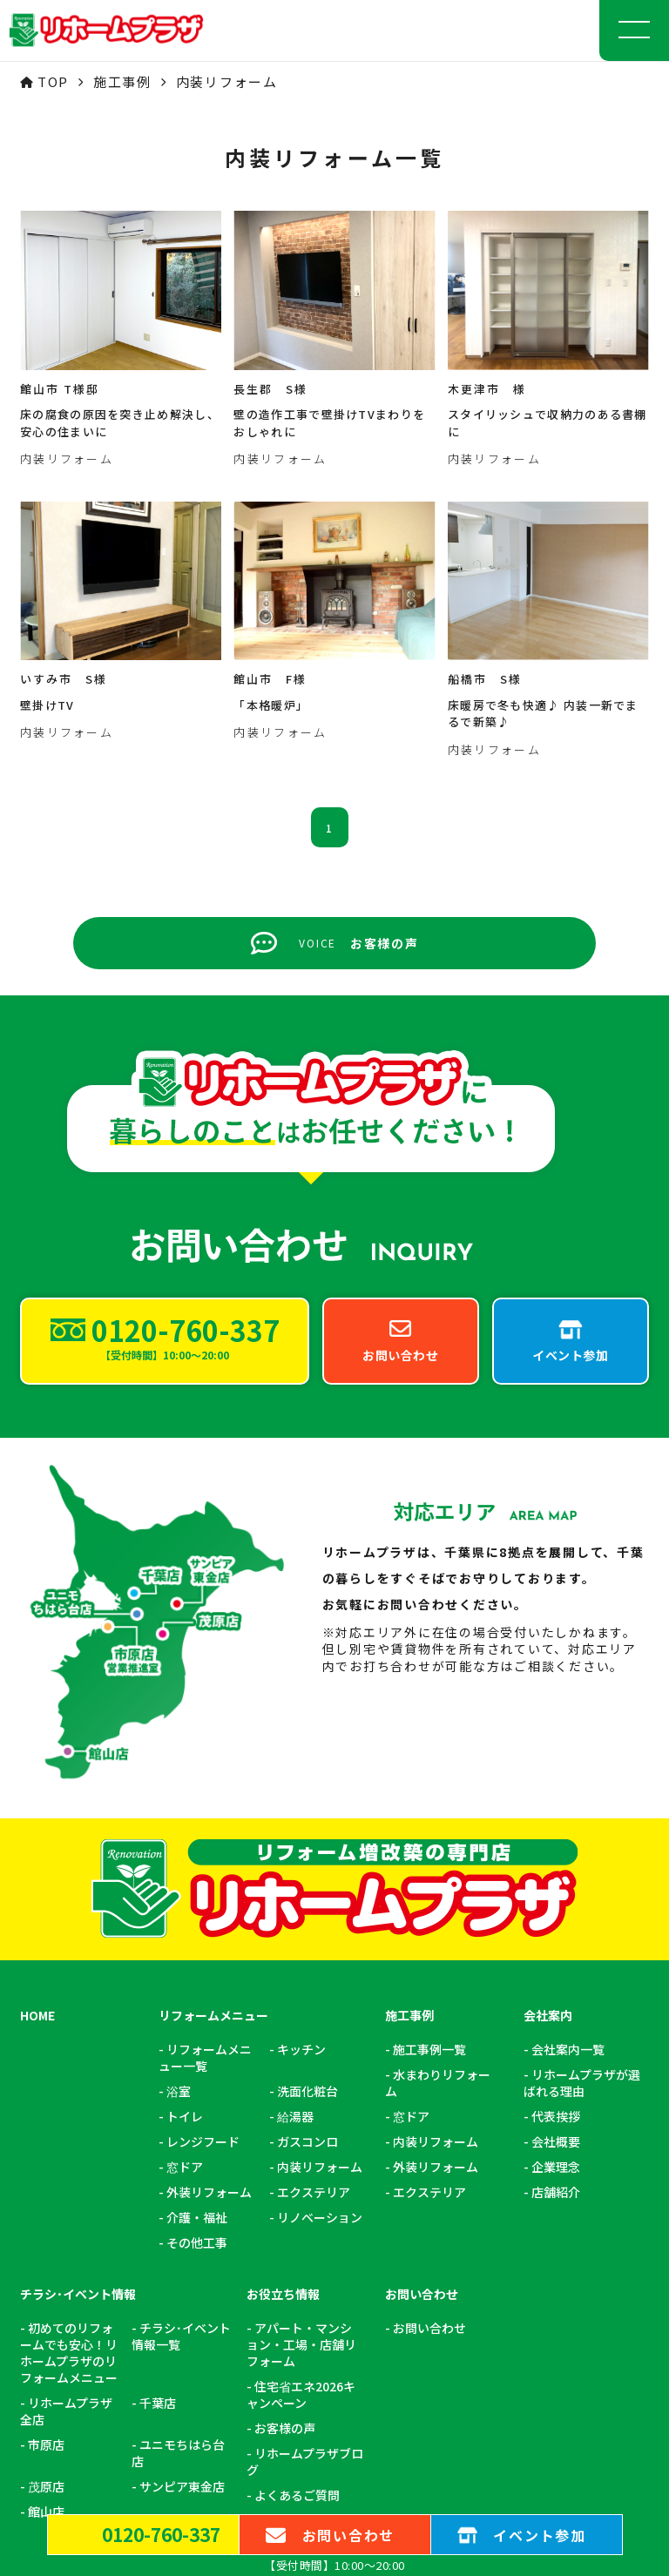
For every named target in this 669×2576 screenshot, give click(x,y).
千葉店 (157, 2136)
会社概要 (555, 1874)
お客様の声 (284, 2161)
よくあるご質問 (297, 2228)
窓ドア (184, 1900)
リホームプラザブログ (305, 2194)
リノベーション (319, 1950)
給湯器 (295, 1849)
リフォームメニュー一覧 (205, 1790)
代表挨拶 (555, 1849)
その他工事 (196, 1975)
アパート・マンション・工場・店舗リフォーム (301, 2077)
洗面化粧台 (307, 1824)
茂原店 (46, 2219)
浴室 (178, 1824)
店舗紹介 (555, 1925)
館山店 (46, 2244)
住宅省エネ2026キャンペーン (301, 2127)
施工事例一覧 (429, 1782)
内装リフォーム (319, 1900)
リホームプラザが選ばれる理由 (582, 1815)
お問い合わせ (429, 2061)
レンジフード (203, 1874)
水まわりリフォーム (437, 1815)
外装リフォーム (209, 1925)
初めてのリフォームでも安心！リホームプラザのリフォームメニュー (69, 2086)
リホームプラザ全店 (66, 2144)
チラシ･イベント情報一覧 (181, 2069)
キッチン (301, 1782)
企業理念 (555, 1900)
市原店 (46, 2177)
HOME (37, 1748)
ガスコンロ (307, 1874)
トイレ (184, 1849)
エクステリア (313, 1925)
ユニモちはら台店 (178, 2185)
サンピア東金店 (182, 2219)
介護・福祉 (196, 1950)
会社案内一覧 (568, 1782)
